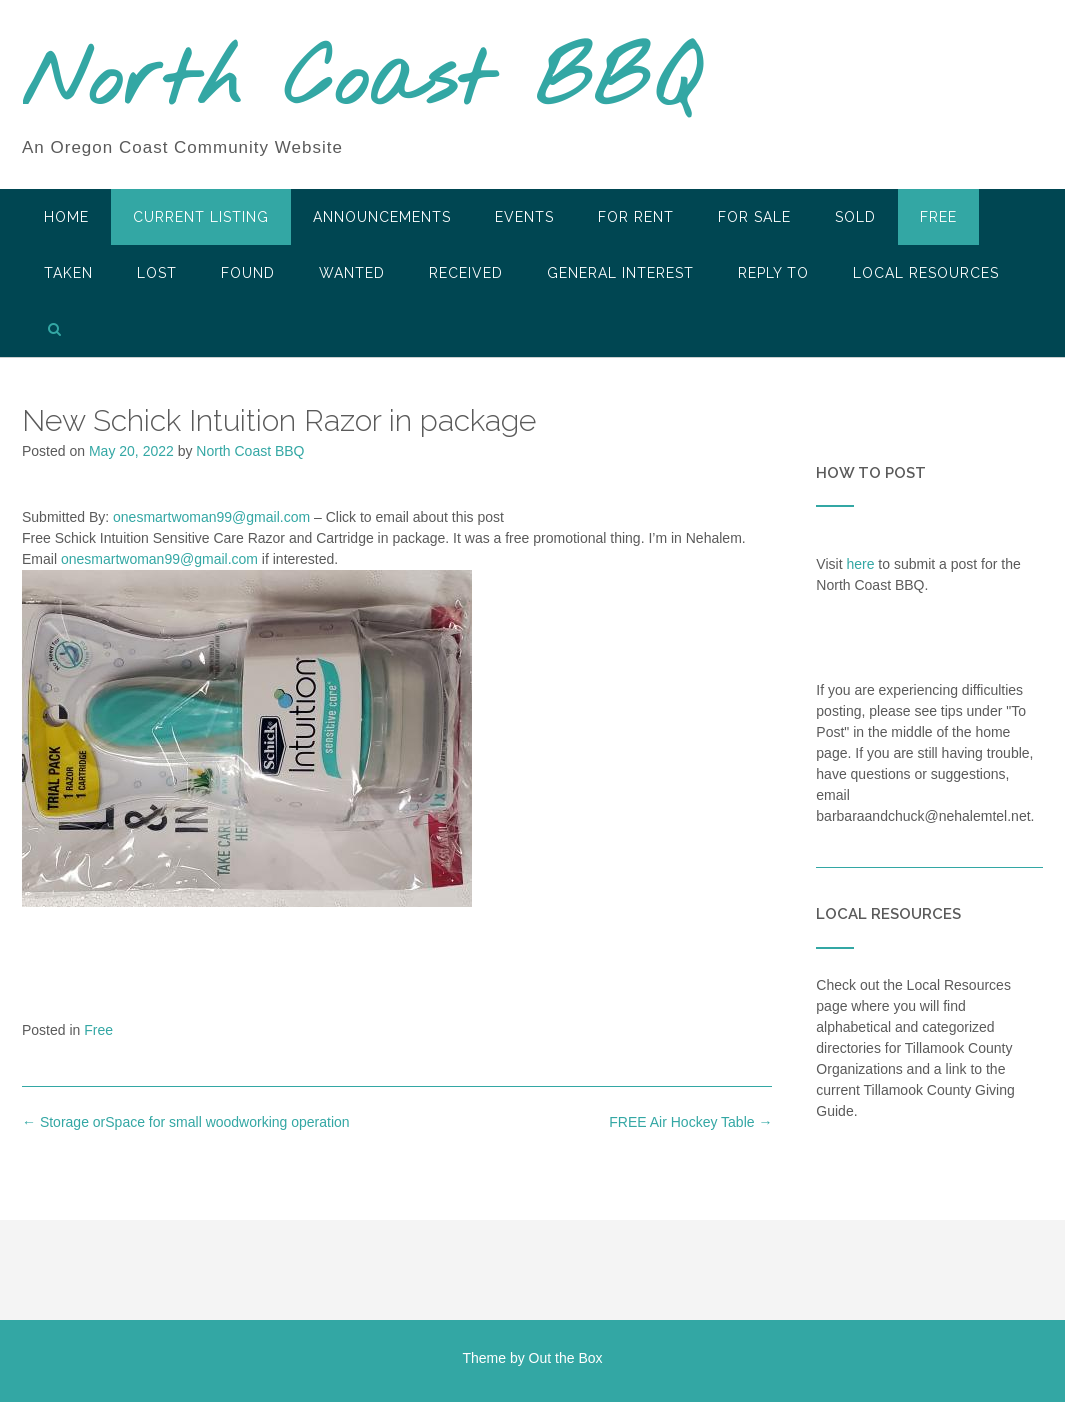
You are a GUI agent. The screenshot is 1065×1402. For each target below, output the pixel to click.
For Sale (754, 217)
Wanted (352, 273)
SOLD (855, 217)
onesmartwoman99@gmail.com (211, 517)
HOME (66, 217)
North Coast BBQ (360, 83)
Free (938, 217)
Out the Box (566, 1358)
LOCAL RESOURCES (926, 273)
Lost (157, 273)
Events (524, 217)
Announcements (382, 217)
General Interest (620, 273)
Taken (68, 273)
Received (466, 273)
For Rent (636, 217)
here (860, 564)
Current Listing (201, 217)
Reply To (773, 273)
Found (248, 273)
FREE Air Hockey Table (690, 1122)
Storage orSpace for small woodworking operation (186, 1122)
